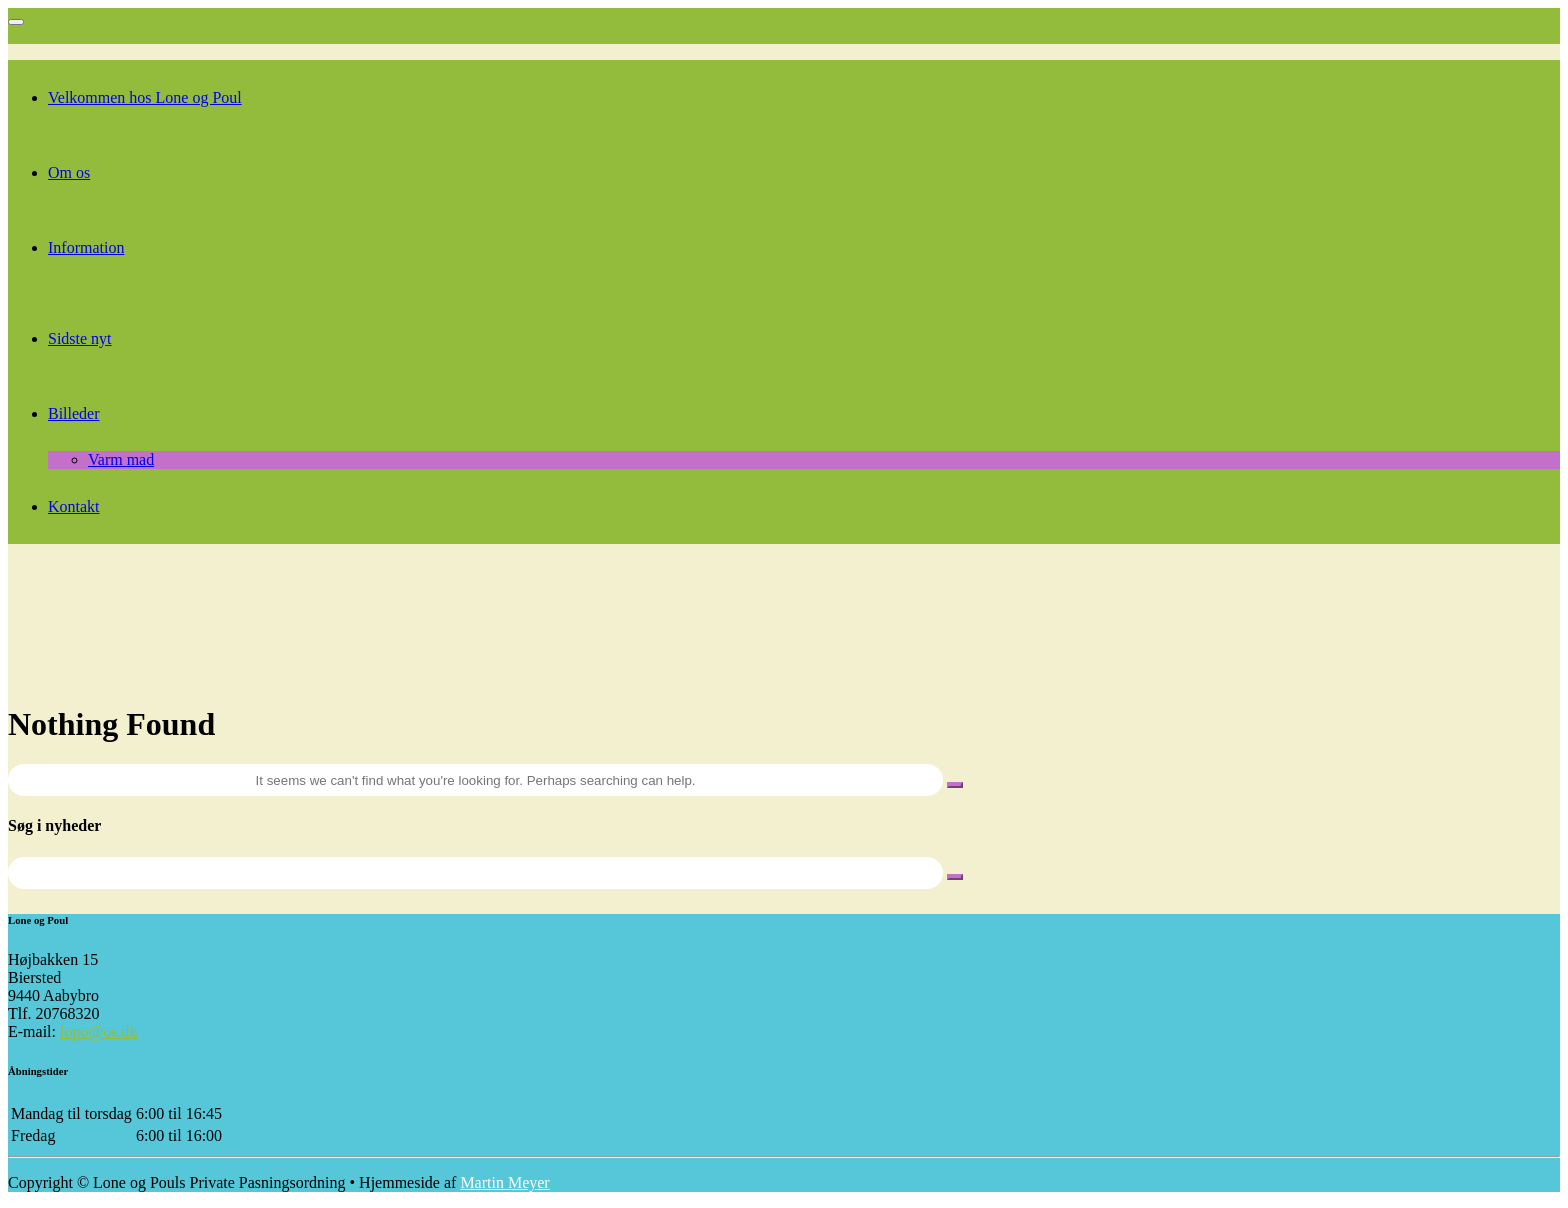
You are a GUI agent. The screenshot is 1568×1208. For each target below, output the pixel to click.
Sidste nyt (80, 338)
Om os (69, 172)
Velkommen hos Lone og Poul (145, 97)
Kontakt (74, 506)
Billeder (74, 413)
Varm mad (121, 459)
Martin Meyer (504, 1182)
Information (86, 247)
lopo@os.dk (98, 1031)
